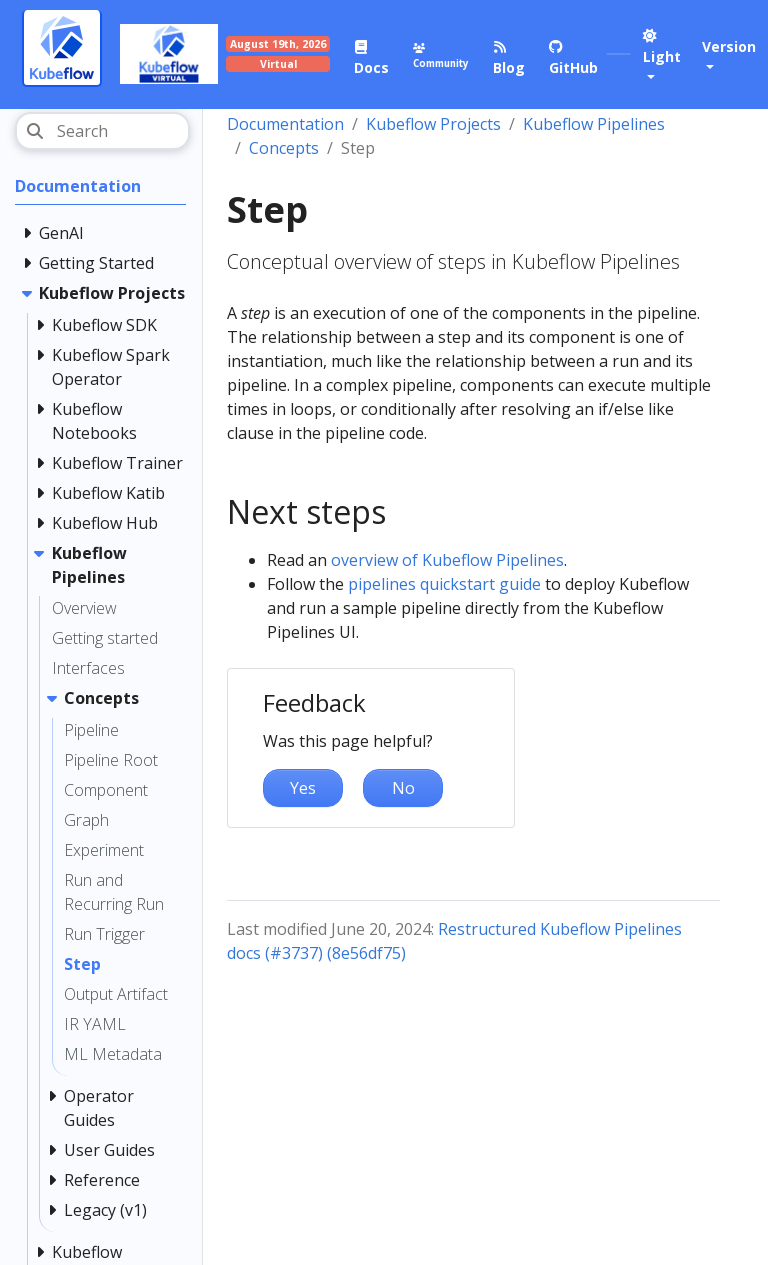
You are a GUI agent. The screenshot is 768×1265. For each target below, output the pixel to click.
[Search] (102, 131)
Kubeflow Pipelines (594, 124)
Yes (303, 788)
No (403, 788)
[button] (662, 56)
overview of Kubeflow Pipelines (447, 560)
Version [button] (729, 46)
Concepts (284, 148)
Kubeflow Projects (433, 124)
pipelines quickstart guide (444, 584)
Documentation (285, 124)
